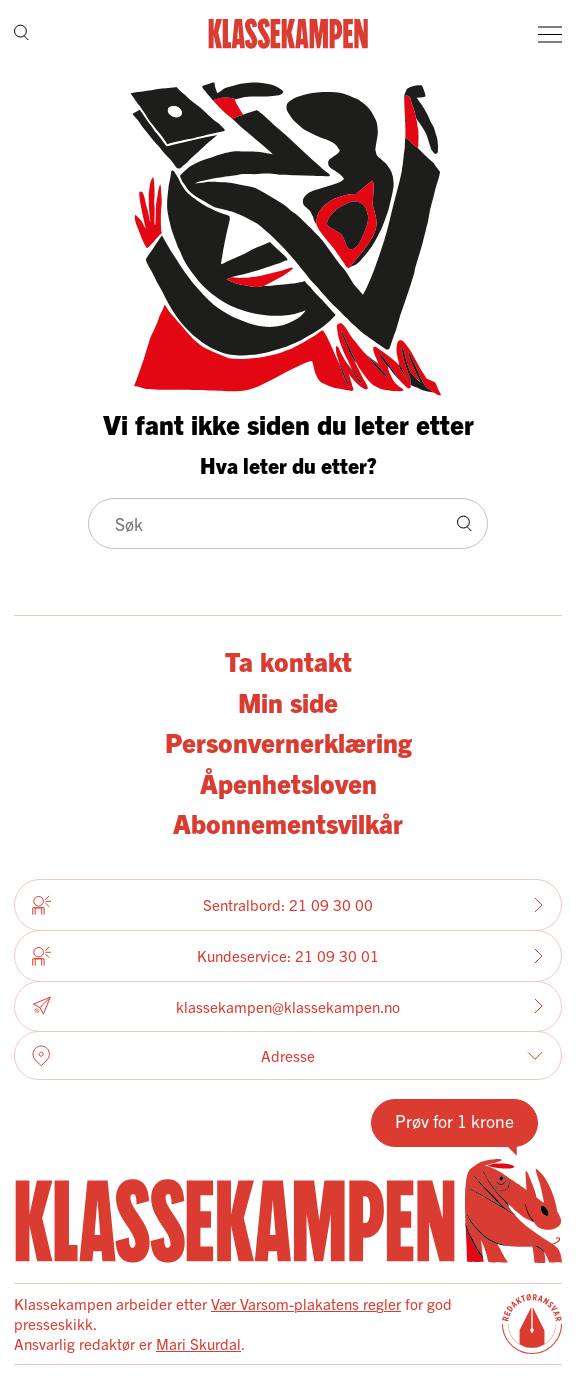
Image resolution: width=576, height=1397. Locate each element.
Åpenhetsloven (288, 782)
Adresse (287, 1056)
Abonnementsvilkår (288, 822)
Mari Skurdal (198, 1343)
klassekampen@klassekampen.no (288, 1006)
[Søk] (21, 33)
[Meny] (550, 34)
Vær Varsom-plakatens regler (306, 1303)
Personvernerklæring (288, 741)
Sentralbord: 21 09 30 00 (288, 905)
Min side (288, 701)
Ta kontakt (288, 660)
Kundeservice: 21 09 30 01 (288, 956)
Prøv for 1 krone (454, 1120)
